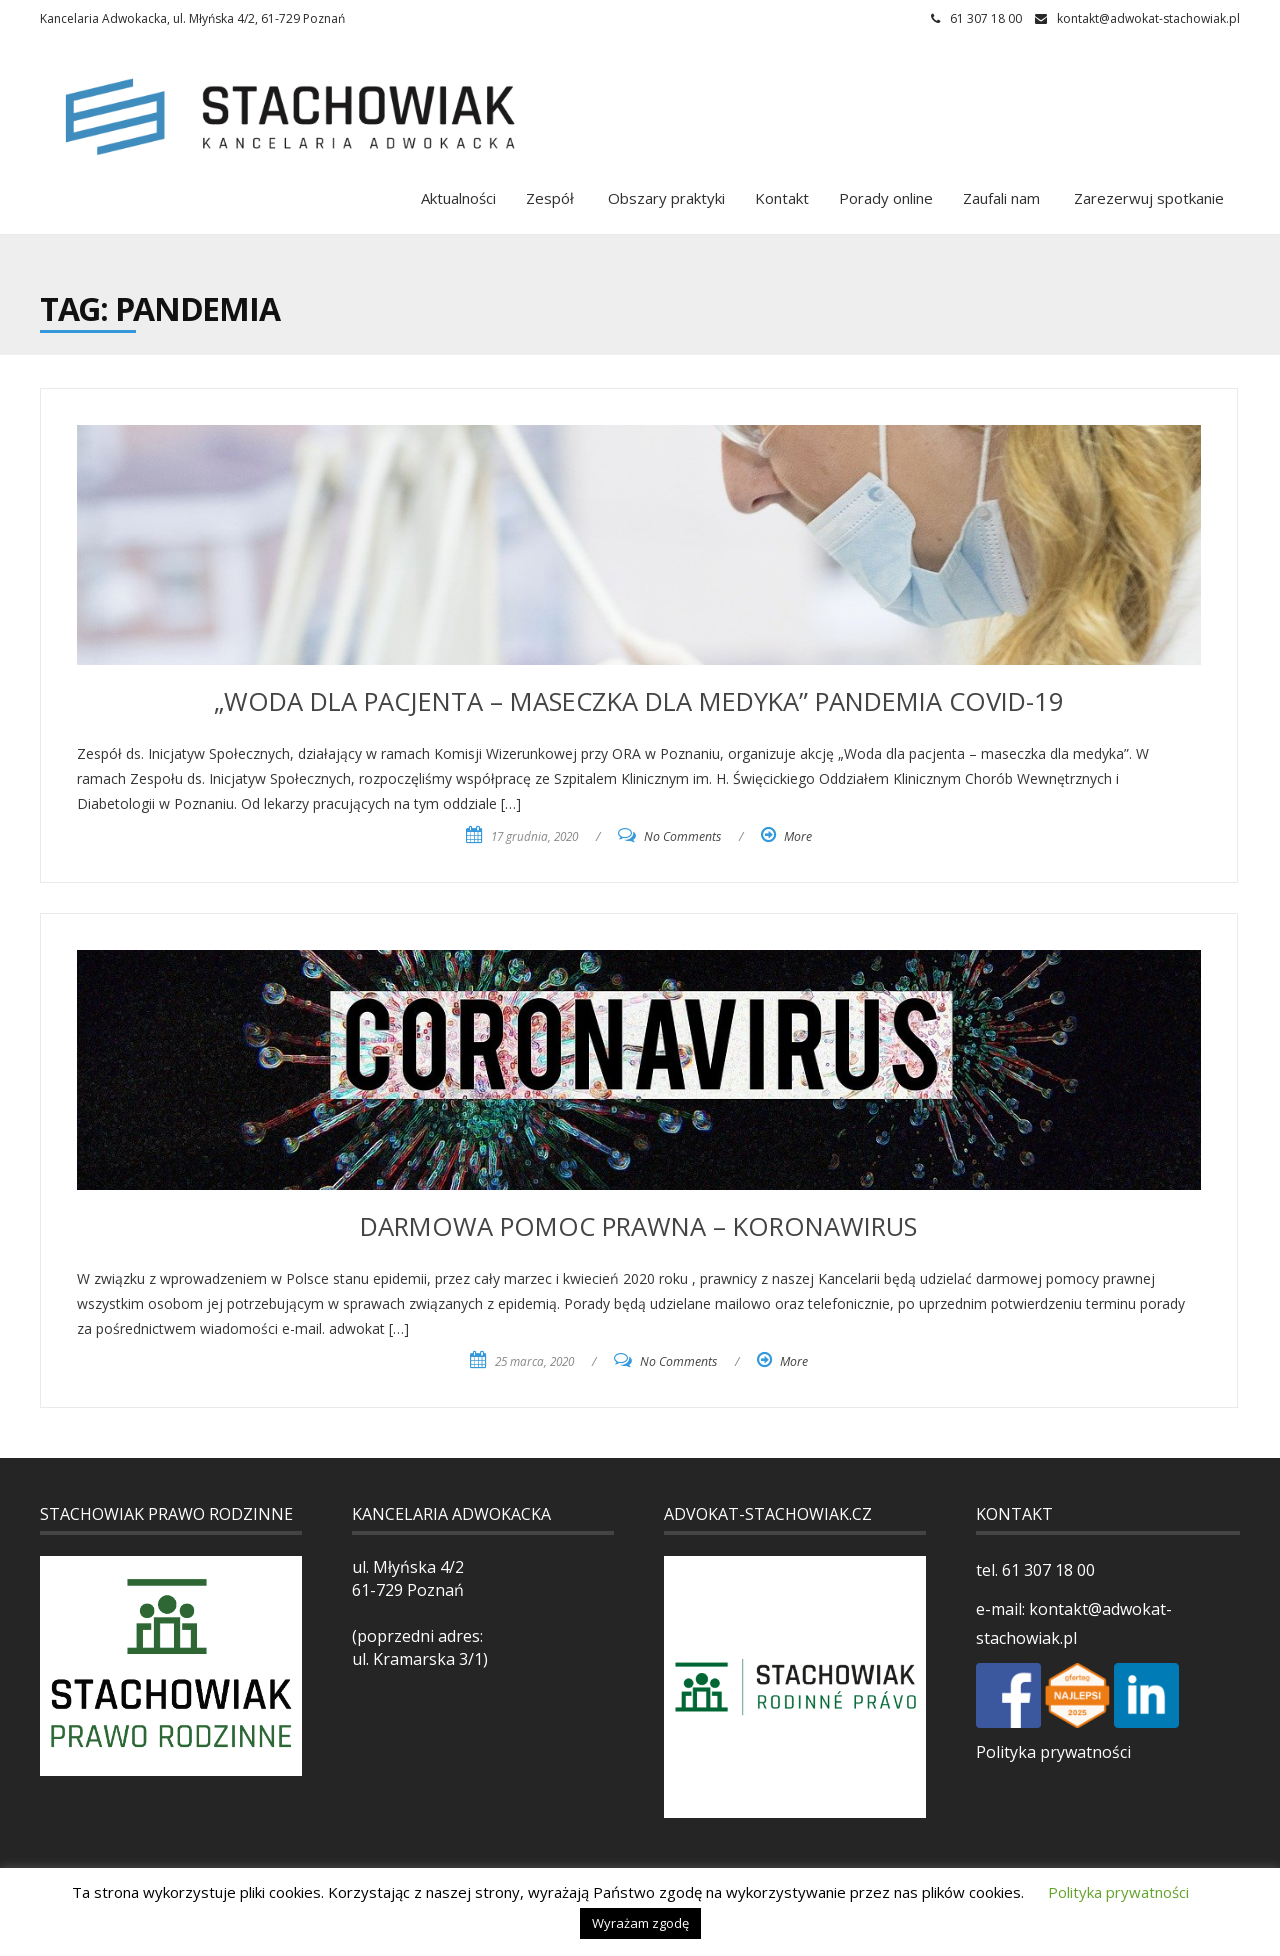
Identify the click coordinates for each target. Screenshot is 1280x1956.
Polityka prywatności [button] (1118, 1892)
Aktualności (458, 198)
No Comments (682, 836)
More (798, 836)
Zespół (550, 198)
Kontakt (782, 198)
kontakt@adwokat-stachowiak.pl (1148, 18)
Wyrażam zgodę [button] (640, 1923)
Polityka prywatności (1053, 1752)
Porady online (886, 198)
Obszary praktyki (664, 198)
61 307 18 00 (1046, 1570)
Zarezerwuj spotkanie (1147, 198)
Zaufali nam (1001, 198)
